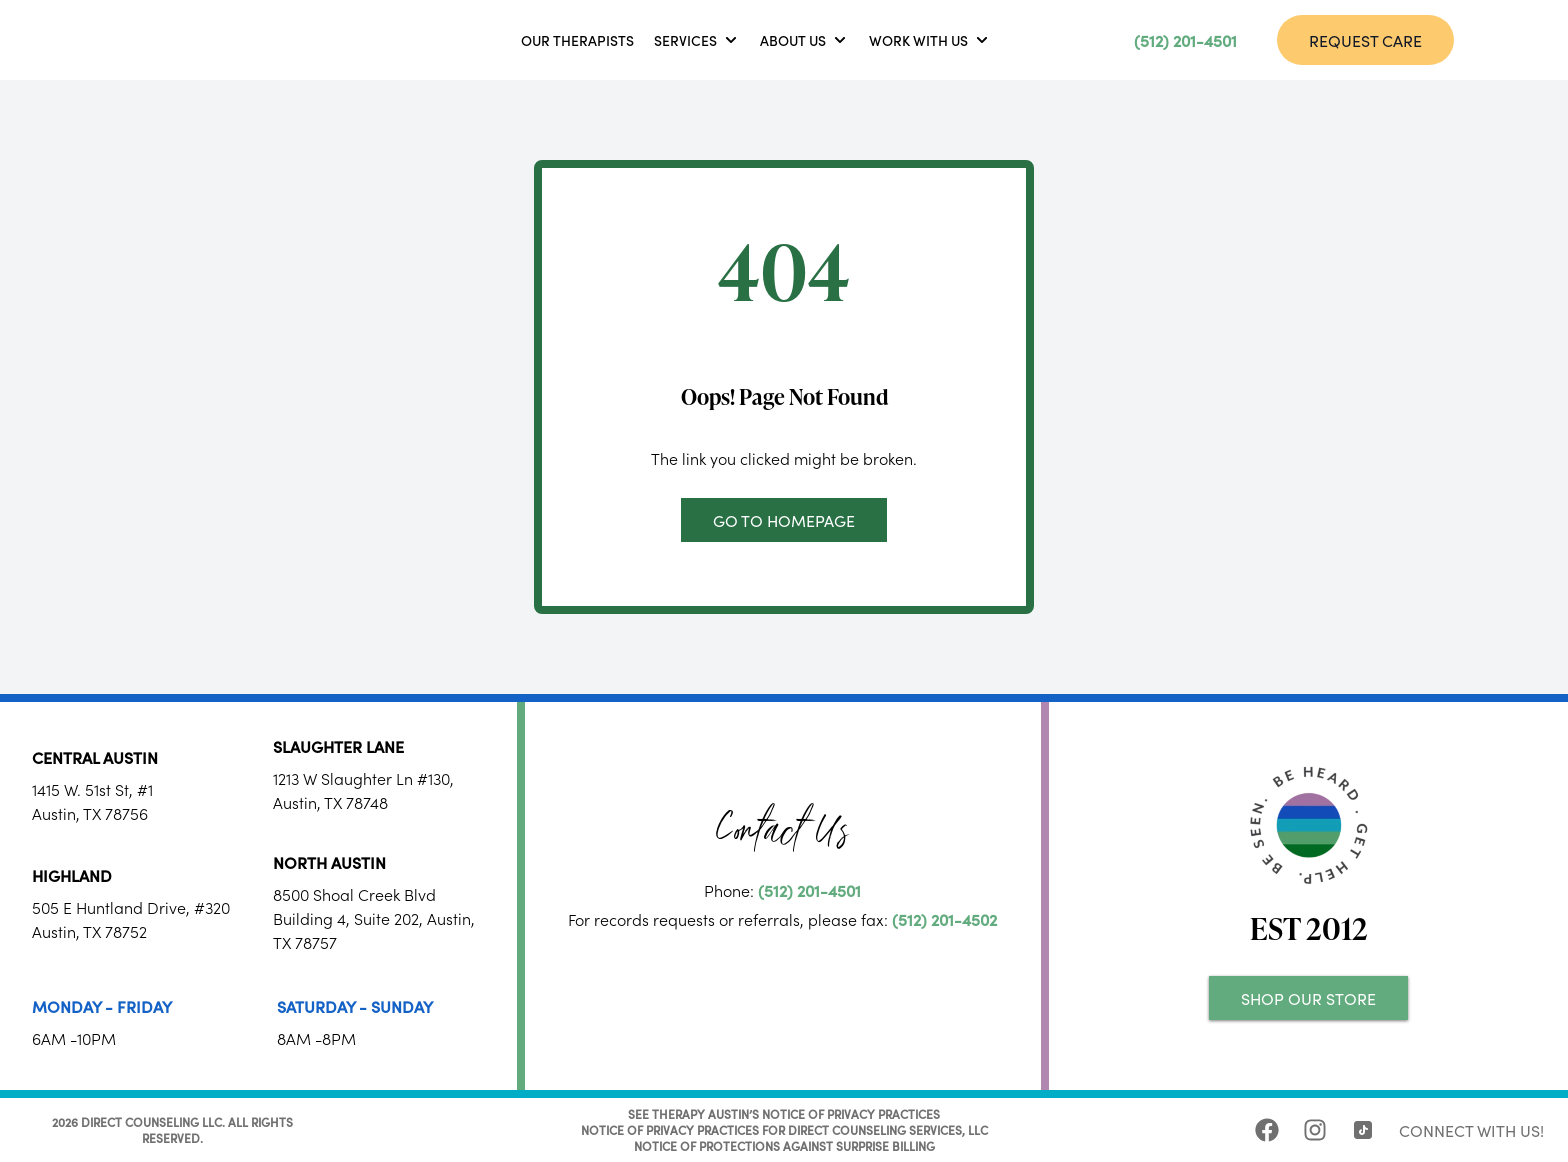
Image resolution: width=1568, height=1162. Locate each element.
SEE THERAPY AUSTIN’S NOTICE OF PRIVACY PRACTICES (784, 1113)
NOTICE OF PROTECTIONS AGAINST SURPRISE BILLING (784, 1145)
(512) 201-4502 (944, 919)
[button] (697, 40)
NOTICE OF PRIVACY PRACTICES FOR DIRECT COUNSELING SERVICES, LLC (784, 1129)
